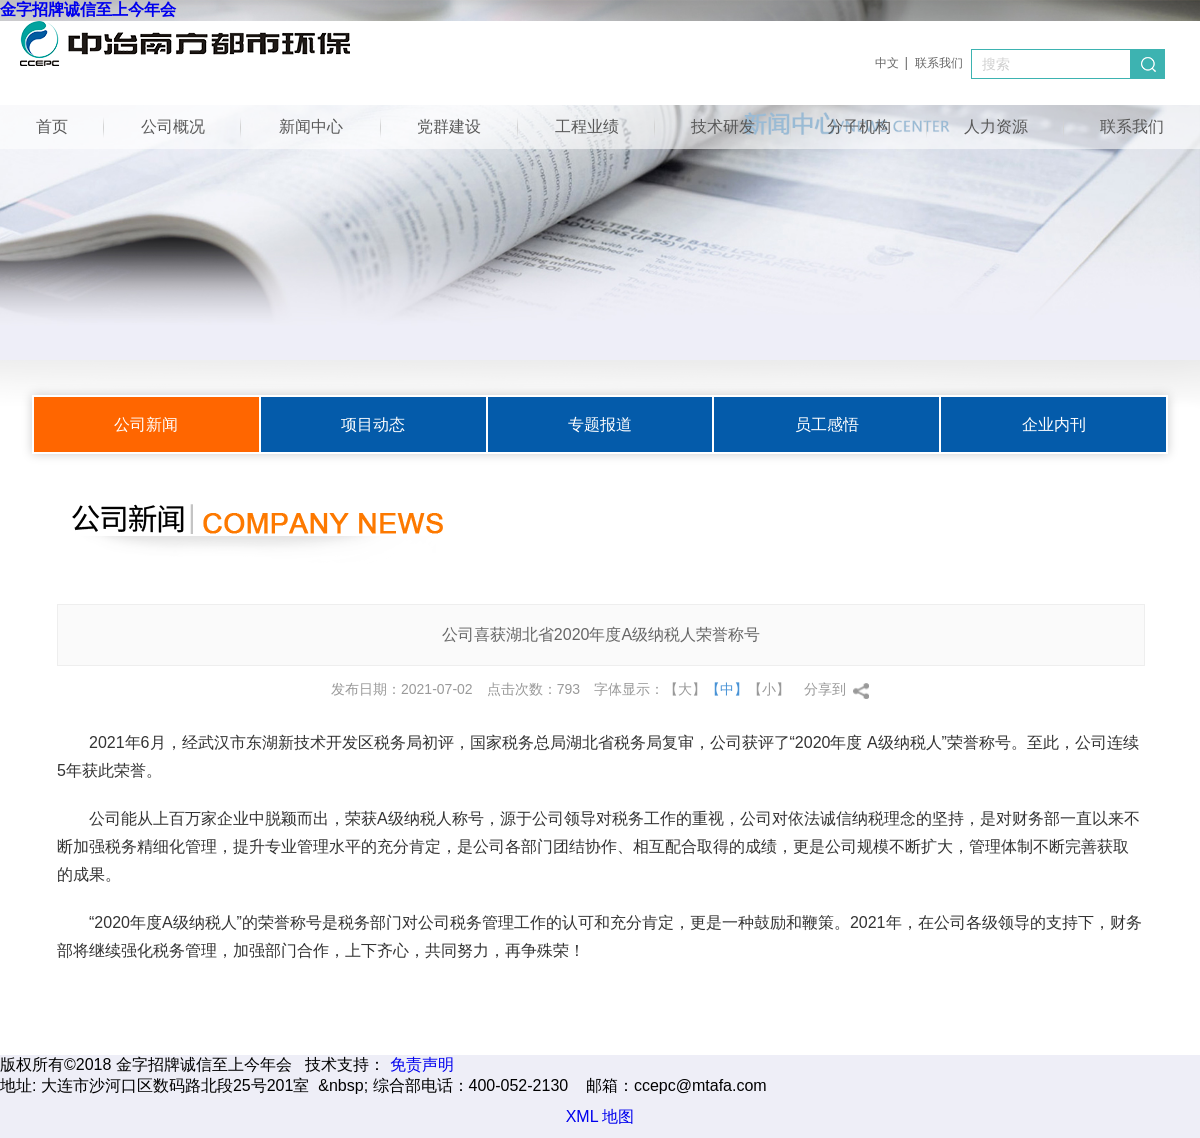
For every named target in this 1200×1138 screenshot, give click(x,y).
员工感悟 (827, 424)
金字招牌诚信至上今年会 (88, 9)
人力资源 (996, 126)
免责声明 (422, 1064)
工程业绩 (587, 126)
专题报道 (600, 424)
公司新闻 (146, 424)
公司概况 (173, 126)
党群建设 (449, 126)
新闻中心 (311, 126)
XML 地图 (600, 1116)
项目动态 (373, 424)
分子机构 (859, 126)
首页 (52, 126)
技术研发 (723, 126)
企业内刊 (1054, 424)
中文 (887, 63)
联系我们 (939, 63)
